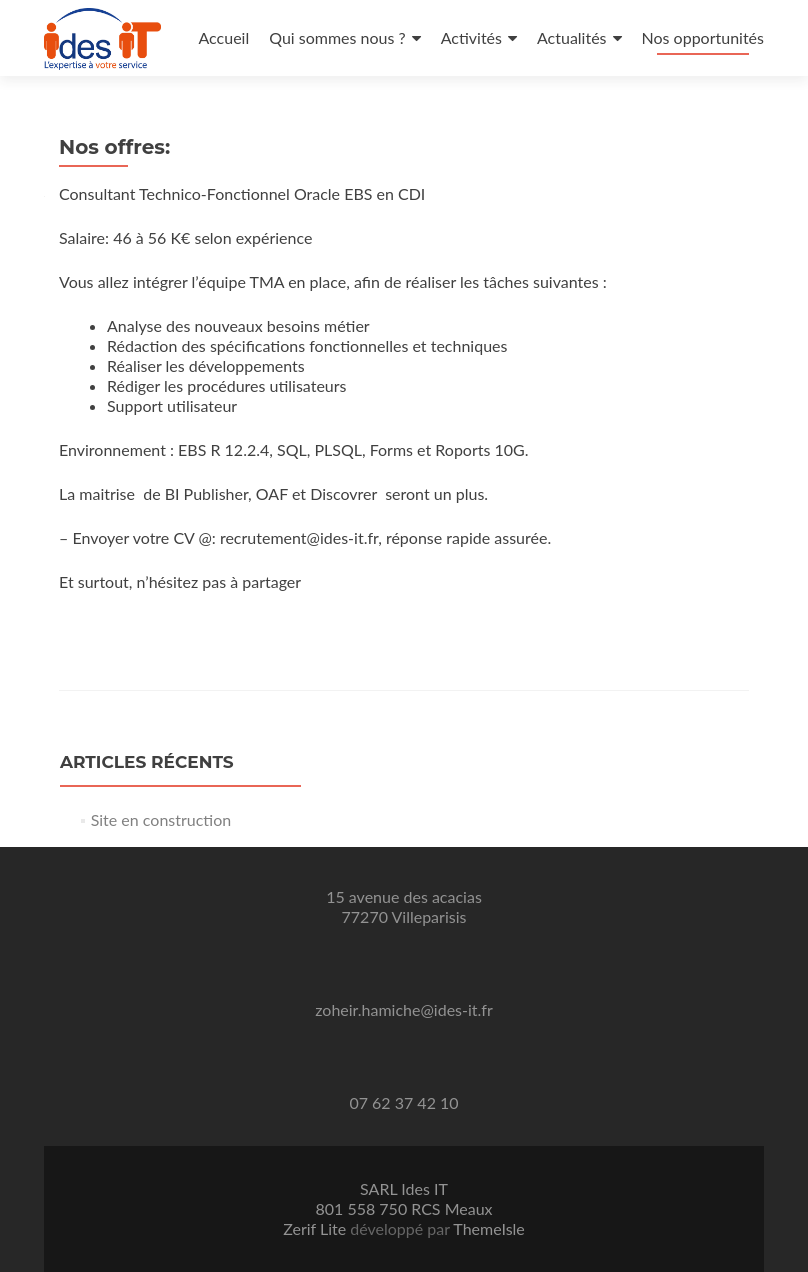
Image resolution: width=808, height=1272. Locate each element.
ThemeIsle (488, 1228)
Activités (471, 37)
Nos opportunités (703, 37)
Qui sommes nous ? (337, 37)
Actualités (572, 37)
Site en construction (161, 819)
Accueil (223, 37)
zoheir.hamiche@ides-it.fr (404, 1009)
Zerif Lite (316, 1228)
